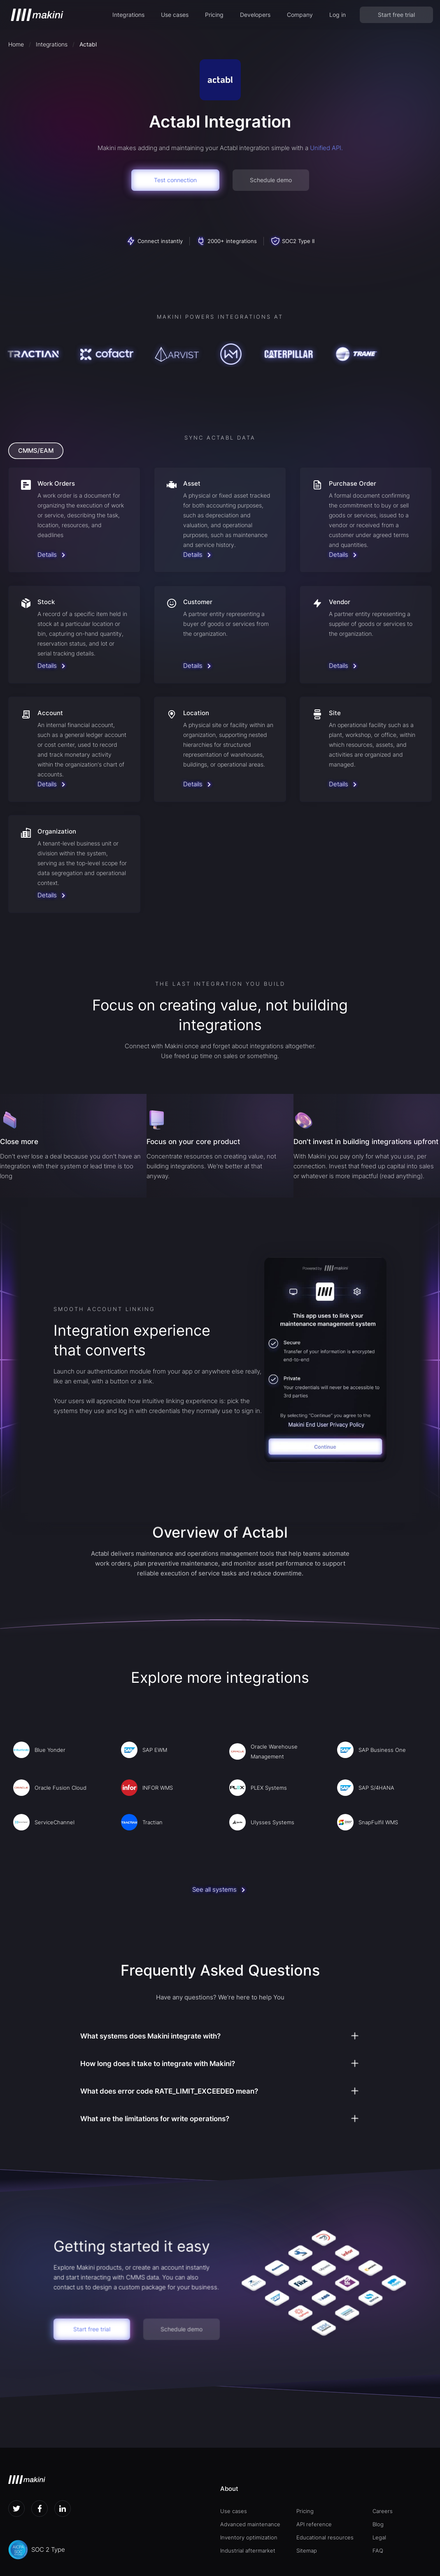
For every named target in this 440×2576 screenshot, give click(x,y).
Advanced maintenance (250, 2524)
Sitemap (306, 2550)
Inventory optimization (248, 2537)
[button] (128, 14)
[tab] (35, 450)
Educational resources (325, 2537)
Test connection (175, 179)
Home (16, 44)
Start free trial (396, 14)
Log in (337, 14)
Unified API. (326, 148)
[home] (37, 15)
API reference (314, 2524)
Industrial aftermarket (247, 2550)
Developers (255, 14)
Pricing (214, 14)
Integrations (128, 14)
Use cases (175, 14)
